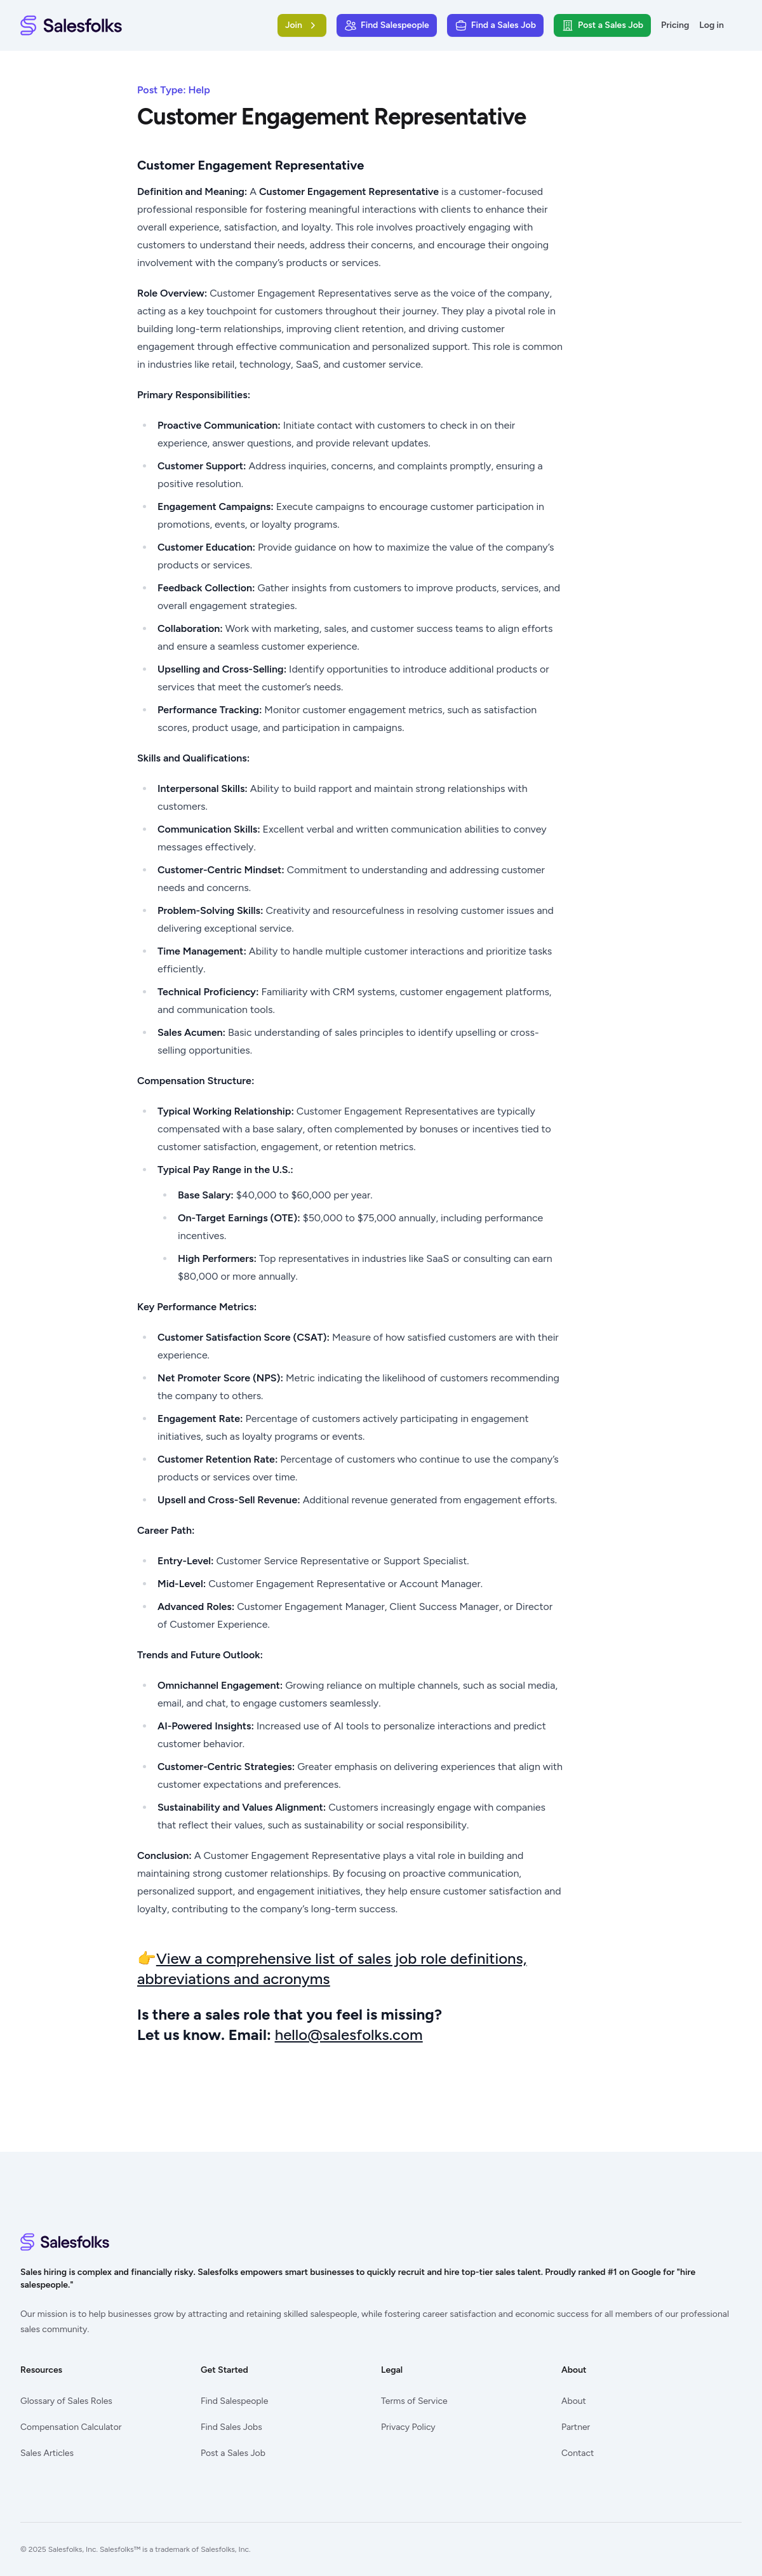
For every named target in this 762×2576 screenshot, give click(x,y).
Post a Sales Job (233, 2453)
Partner (575, 2427)
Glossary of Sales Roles (66, 2401)
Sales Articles (47, 2453)
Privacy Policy (408, 2427)
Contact (577, 2453)
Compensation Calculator (70, 2427)
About (573, 2401)
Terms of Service (414, 2401)
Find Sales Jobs (231, 2427)
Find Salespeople (234, 2401)
